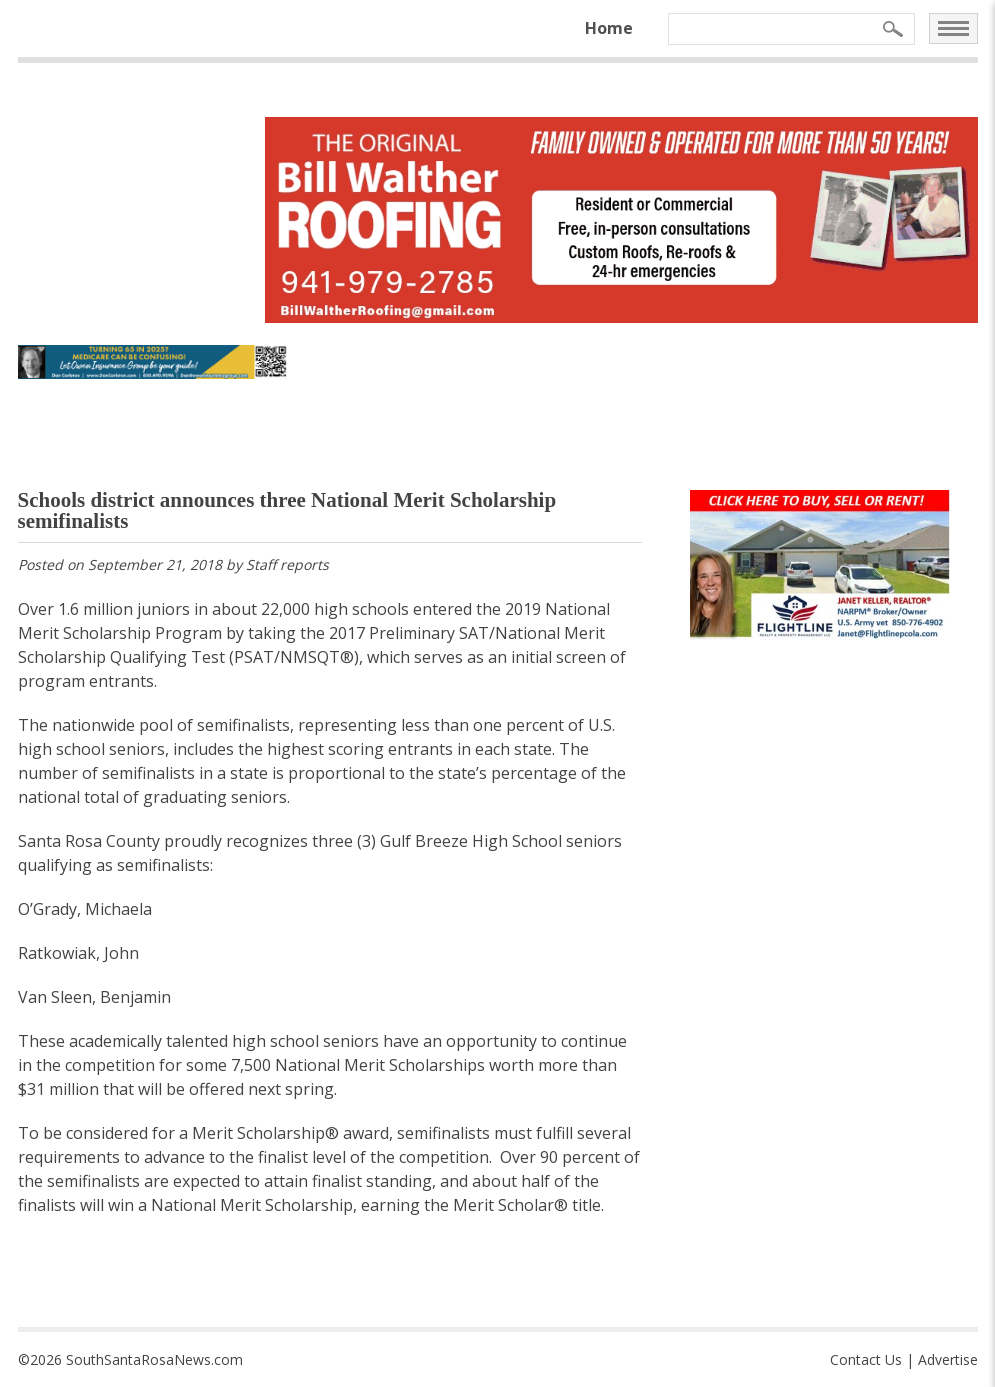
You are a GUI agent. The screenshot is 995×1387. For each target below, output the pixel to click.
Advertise (948, 1359)
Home (609, 28)
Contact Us (866, 1359)
